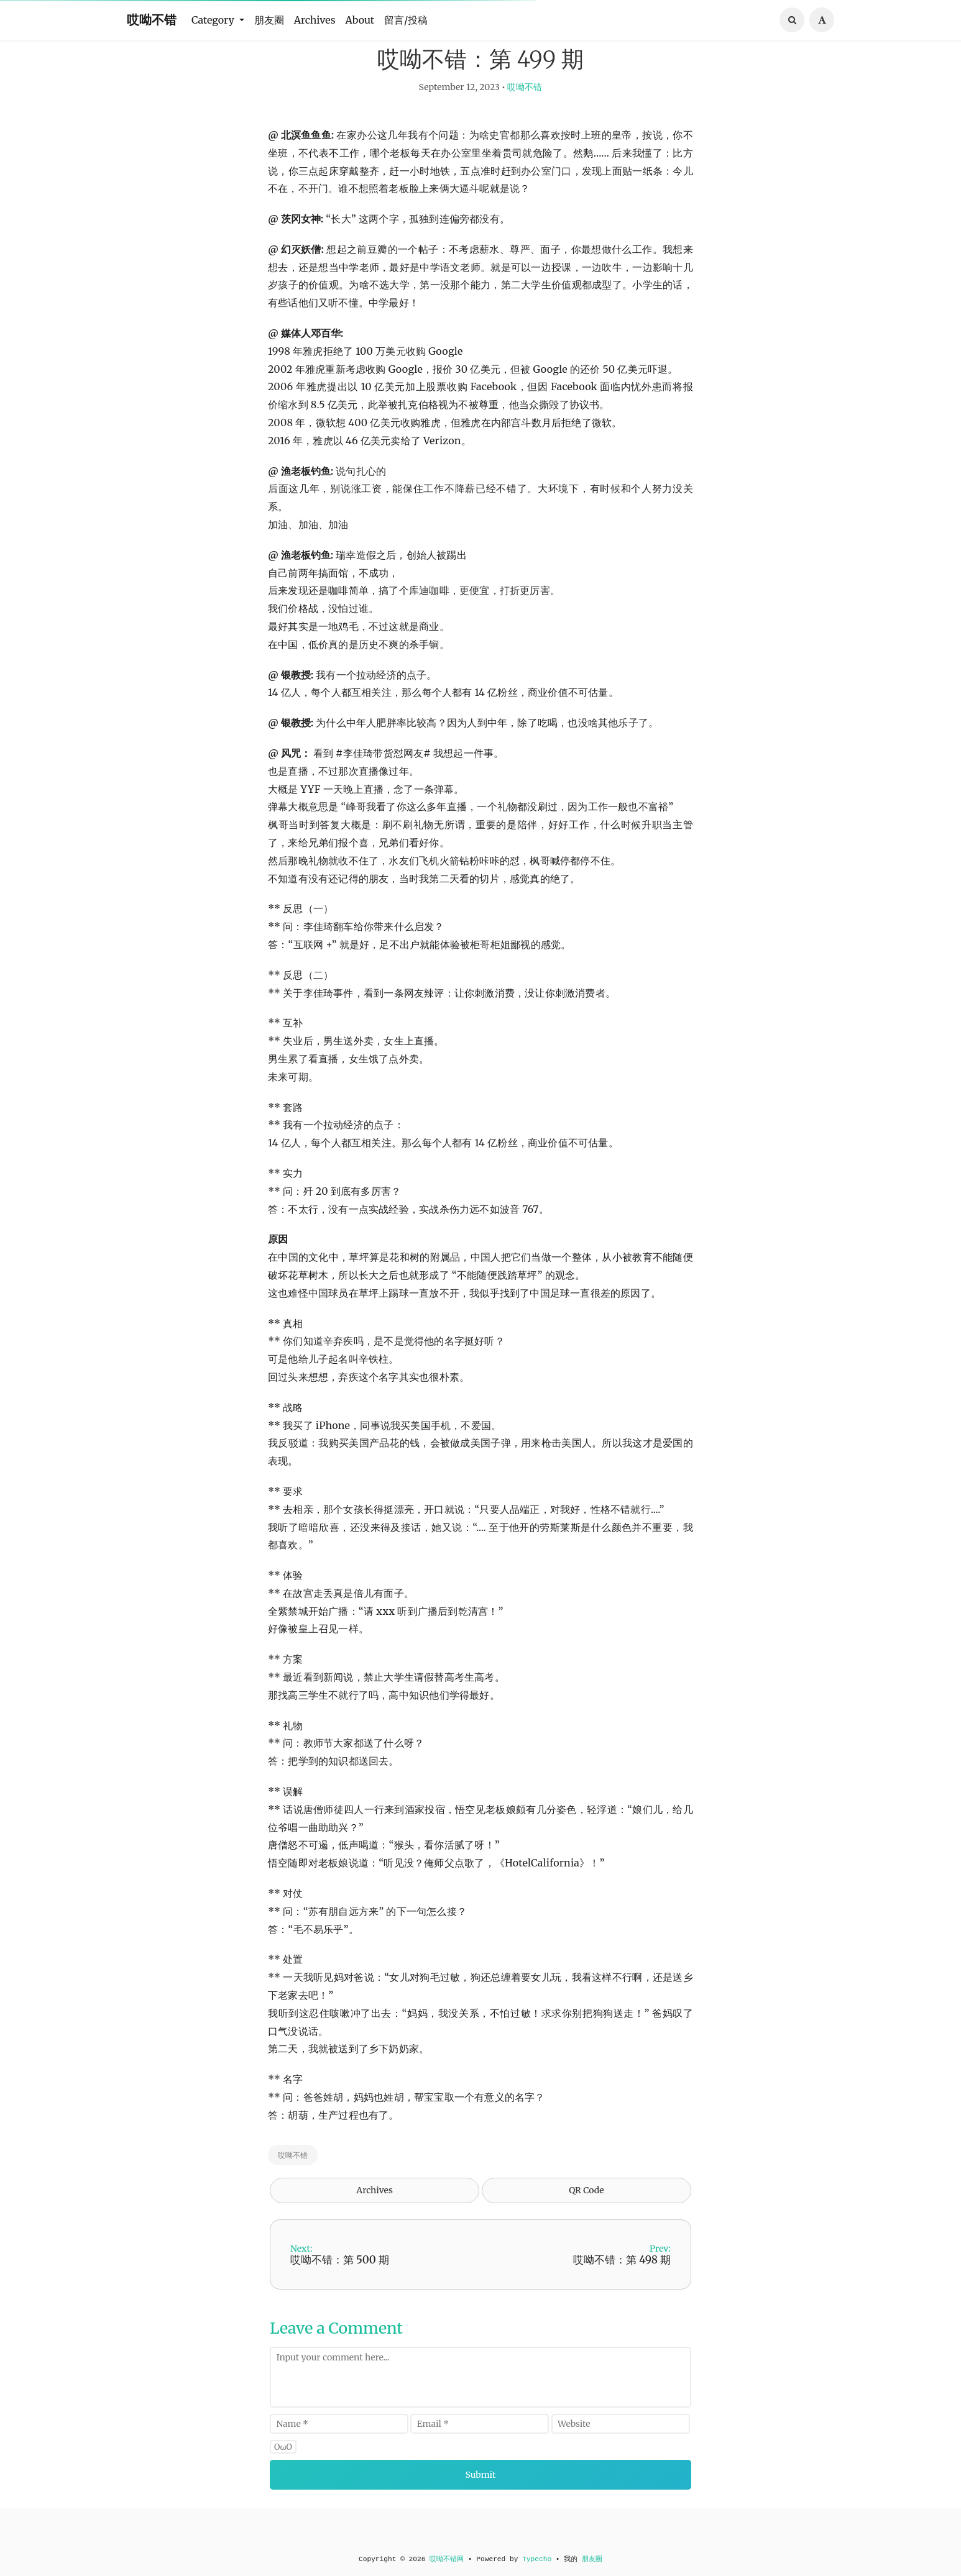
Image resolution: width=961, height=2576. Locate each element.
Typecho (536, 2559)
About (360, 20)
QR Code (586, 2221)
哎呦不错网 (447, 2559)
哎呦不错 (152, 19)
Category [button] (214, 20)
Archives (315, 20)
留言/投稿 (406, 20)
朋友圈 (269, 20)
